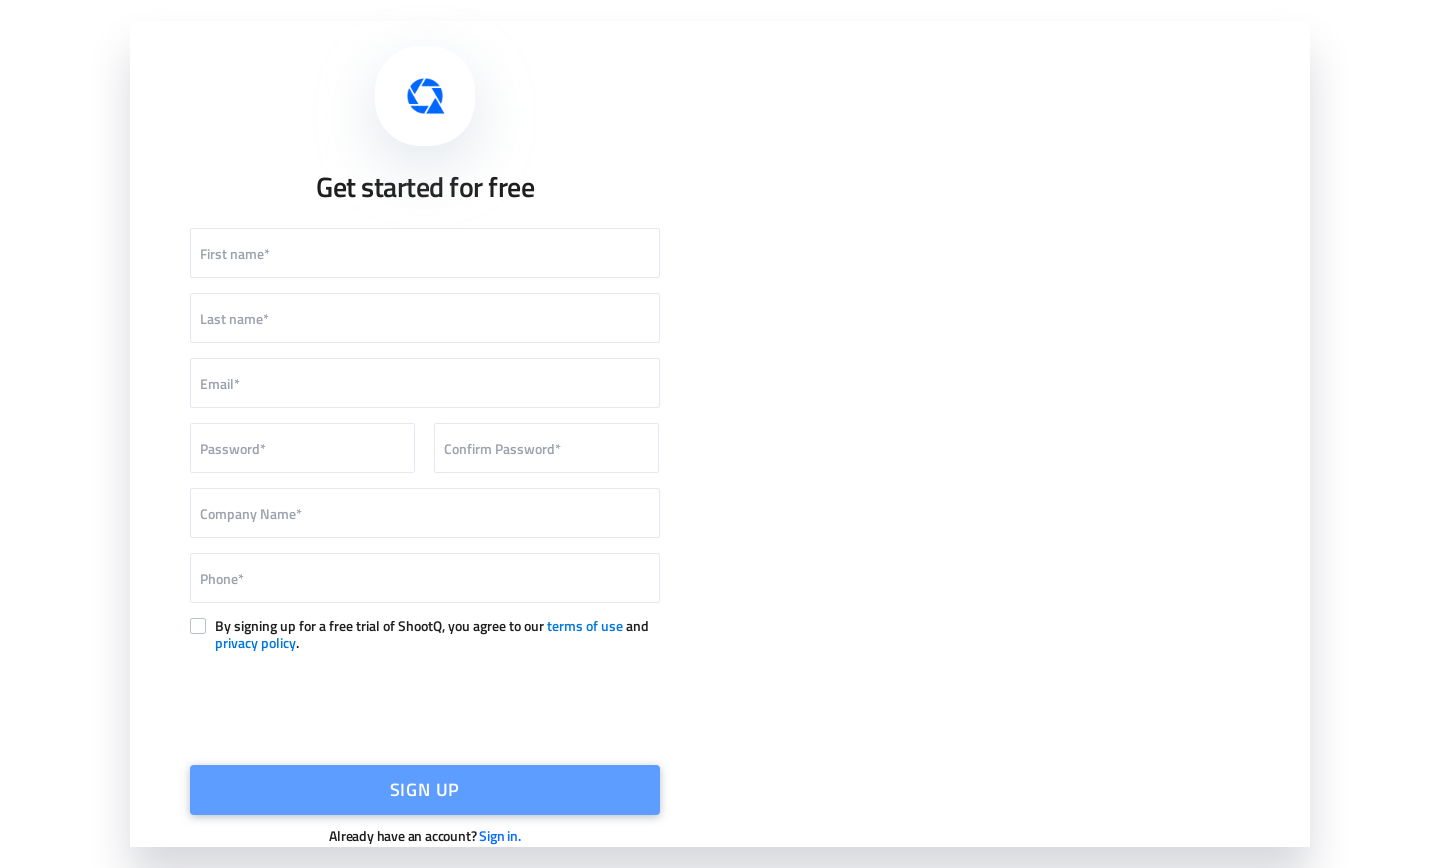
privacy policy (255, 642)
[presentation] (425, 706)
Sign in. (499, 835)
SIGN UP (425, 789)
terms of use (585, 625)
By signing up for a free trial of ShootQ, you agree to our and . (432, 635)
